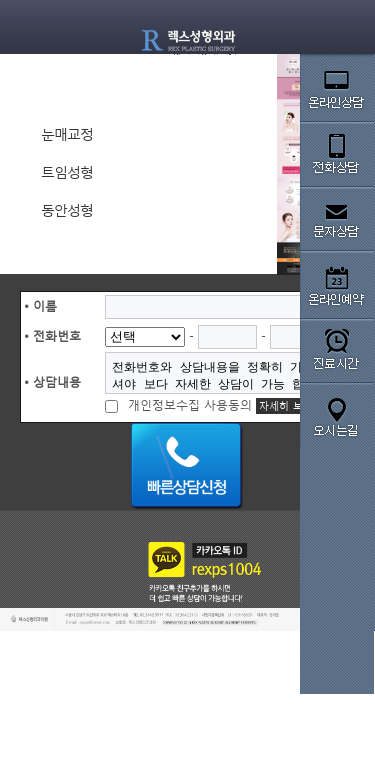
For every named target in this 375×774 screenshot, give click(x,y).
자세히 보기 (286, 406)
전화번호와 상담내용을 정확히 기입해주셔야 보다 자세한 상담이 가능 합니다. (223, 373)
